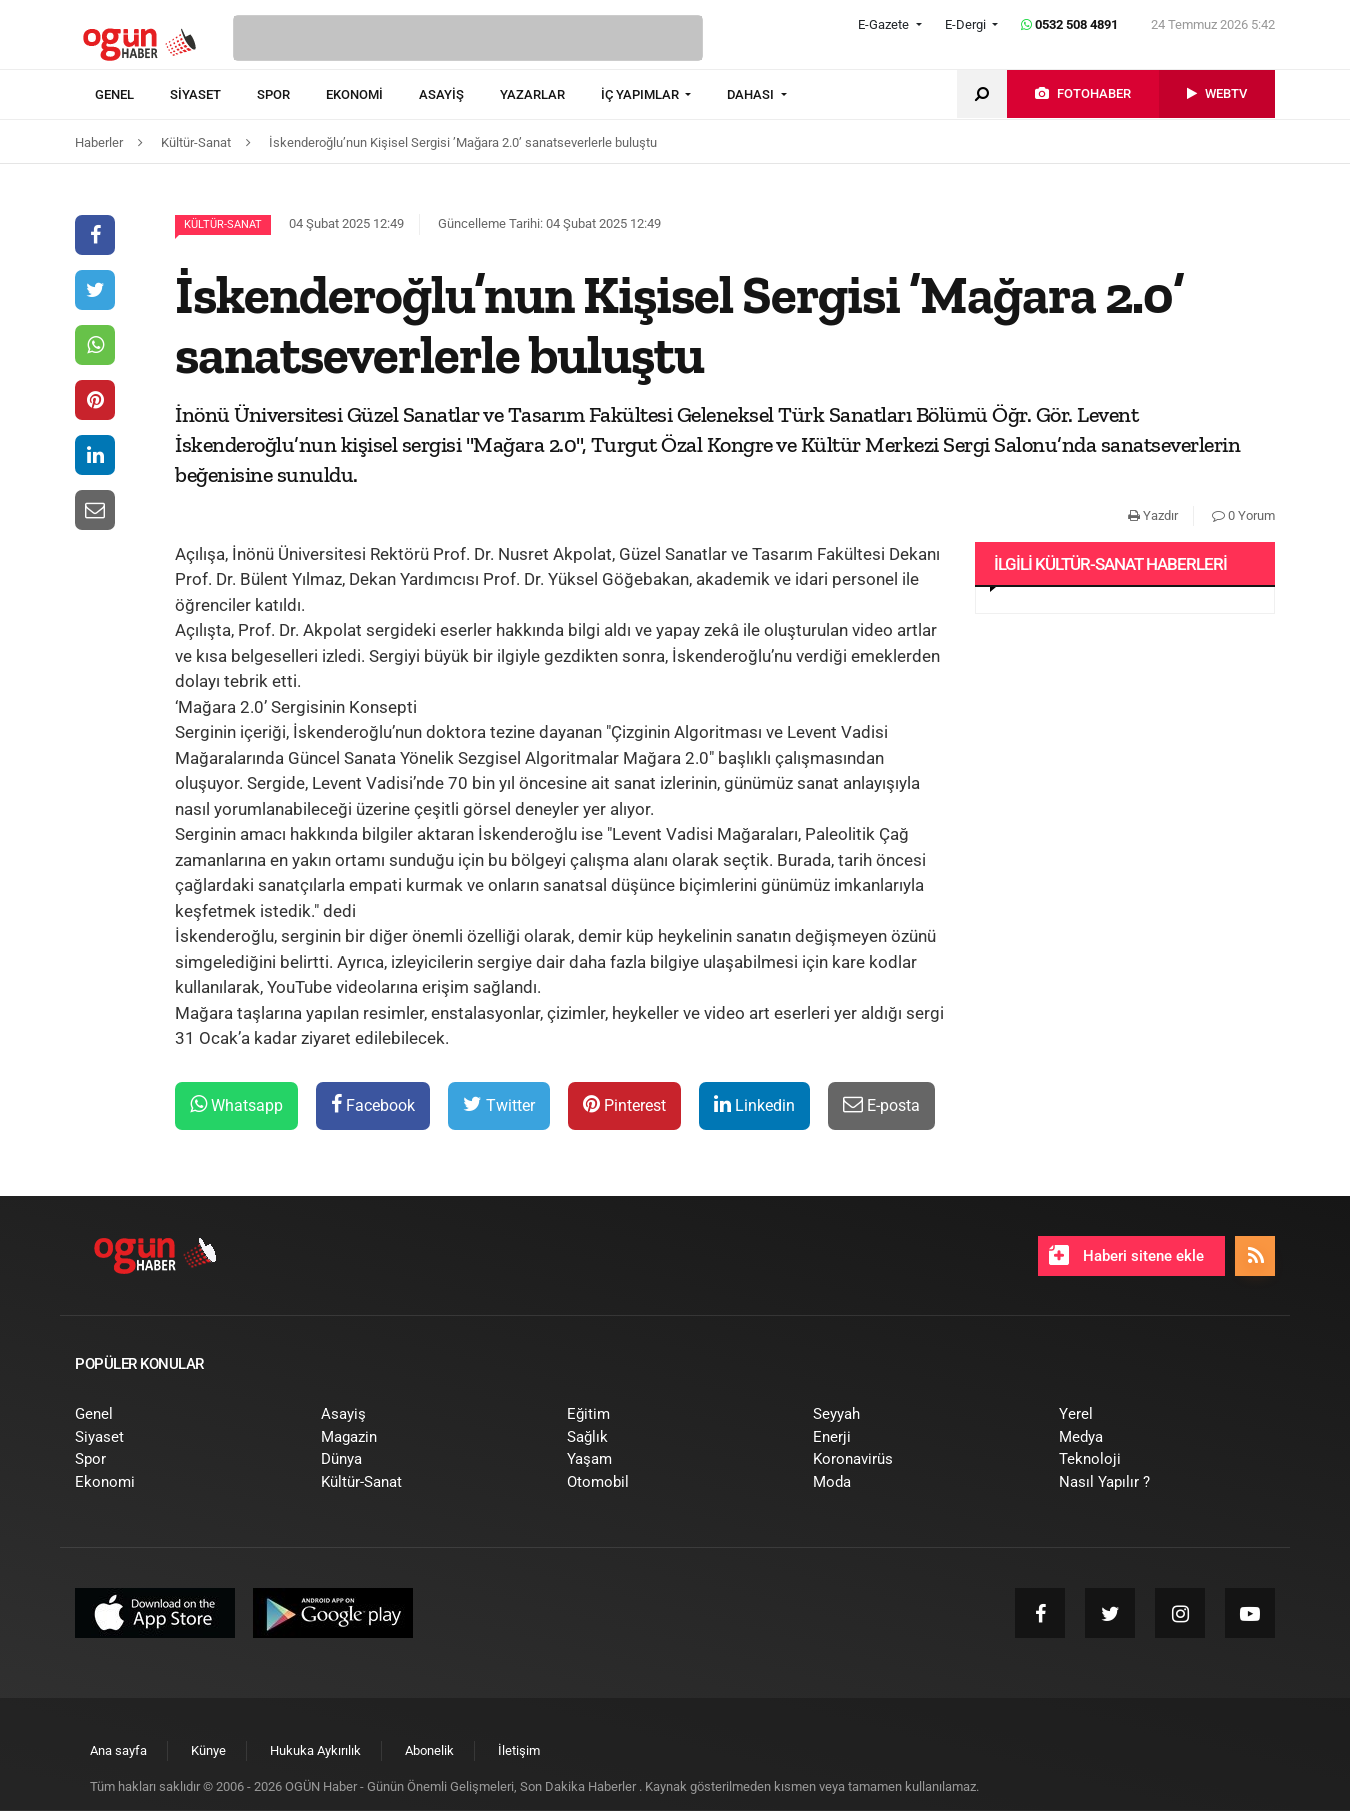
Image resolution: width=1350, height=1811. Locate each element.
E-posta (881, 1104)
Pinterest (624, 1104)
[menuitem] (132, 95)
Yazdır (1153, 515)
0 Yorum (1243, 515)
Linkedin (754, 1104)
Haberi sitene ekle (1126, 1255)
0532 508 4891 (1069, 24)
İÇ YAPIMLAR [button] (641, 94)
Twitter (499, 1104)
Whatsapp (236, 1104)
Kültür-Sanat (223, 224)
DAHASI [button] (752, 94)
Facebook (373, 1104)
